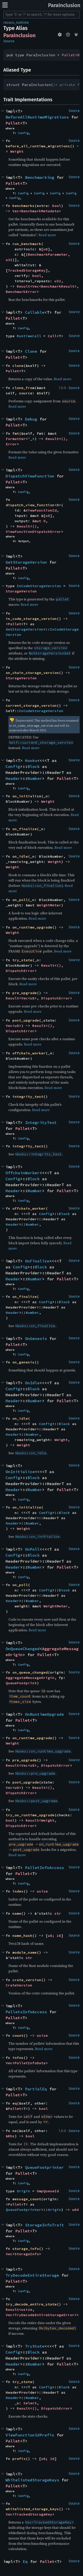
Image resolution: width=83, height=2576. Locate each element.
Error (11, 444)
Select (30, 2403)
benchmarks (23, 205)
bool (56, 205)
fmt (15, 433)
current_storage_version (31, 705)
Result (23, 286)
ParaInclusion (64, 5)
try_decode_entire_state (31, 2304)
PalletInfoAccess (44, 1867)
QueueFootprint (21, 1683)
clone (17, 365)
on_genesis (23, 1362)
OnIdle (32, 1382)
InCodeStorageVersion (39, 586)
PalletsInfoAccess (26, 2011)
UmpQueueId (48, 2191)
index (17, 1891)
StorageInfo (27, 2254)
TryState (34, 2346)
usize (42, 1891)
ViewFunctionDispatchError (33, 531)
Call (52, 336)
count (17, 2035)
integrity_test (27, 1096)
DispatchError (20, 970)
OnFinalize (37, 1261)
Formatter (16, 438)
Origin (23, 2191)
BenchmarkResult (57, 286)
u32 (9, 259)
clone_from (23, 388)
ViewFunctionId (41, 510)
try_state (22, 960)
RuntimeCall (29, 336)
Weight (16, 151)
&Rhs (10, 2136)
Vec (15, 211)
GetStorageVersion (26, 562)
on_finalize (24, 829)
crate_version (26, 1980)
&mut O (39, 521)
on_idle (20, 856)
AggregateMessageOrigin (30, 1677)
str (57, 1913)
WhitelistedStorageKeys (32, 2480)
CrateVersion (19, 1985)
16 (59, 1935)
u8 (45, 249)
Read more (47, 234)
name (16, 1913)
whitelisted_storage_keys (32, 2509)
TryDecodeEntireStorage (32, 2275)
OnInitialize (20, 1471)
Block (33, 766)
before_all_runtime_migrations (38, 146)
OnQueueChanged (23, 1648)
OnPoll (32, 1549)
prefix (19, 2458)
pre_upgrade (24, 993)
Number (34, 778)
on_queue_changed (30, 1672)
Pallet (68, 55)
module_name (24, 1952)
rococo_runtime (16, 22)
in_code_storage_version (31, 618)
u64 (75, 2209)
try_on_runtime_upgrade (30, 1815)
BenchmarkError (21, 291)
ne (14, 2130)
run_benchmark (26, 243)
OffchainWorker (23, 1172)
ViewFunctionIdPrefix (30, 2435)
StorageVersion (21, 591)
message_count (26, 2199)
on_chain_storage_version (32, 672)
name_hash (22, 1935)
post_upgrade (25, 1020)
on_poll (20, 900)
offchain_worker (29, 1053)
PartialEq (36, 2088)
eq (14, 2103)
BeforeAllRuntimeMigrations (37, 117)
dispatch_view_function (30, 505)
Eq (25, 2561)
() (63, 438)
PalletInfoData (30, 2063)
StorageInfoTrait (44, 2224)
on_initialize (26, 796)
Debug (31, 419)
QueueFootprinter (44, 2167)
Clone (31, 351)
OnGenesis (36, 1338)
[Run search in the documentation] (41, 14)
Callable (34, 312)
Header (13, 778)
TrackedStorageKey (27, 270)
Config (23, 133)
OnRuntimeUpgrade (44, 1714)
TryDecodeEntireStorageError (44, 2315)
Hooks (31, 760)
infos (17, 2057)
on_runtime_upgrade (32, 927)
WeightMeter (49, 905)
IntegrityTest (41, 1122)
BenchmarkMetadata (40, 211)
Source (8, 41)
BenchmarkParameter (48, 254)
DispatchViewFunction (30, 476)
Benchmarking (39, 177)
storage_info (25, 2248)
